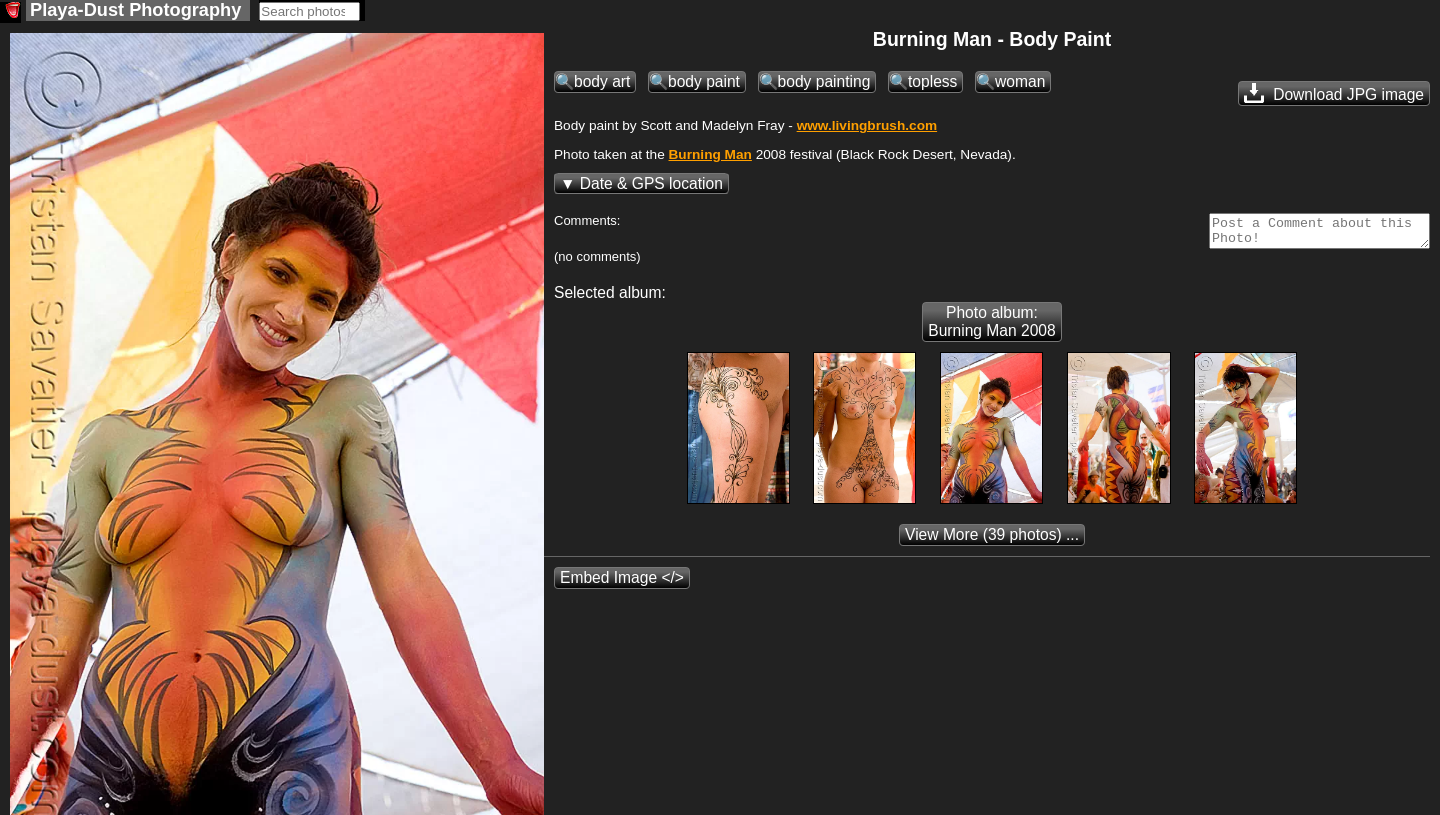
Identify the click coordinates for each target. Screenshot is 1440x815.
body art (602, 83)
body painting (824, 83)
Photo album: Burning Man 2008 (991, 329)
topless (932, 83)
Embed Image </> (622, 585)
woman (1020, 83)
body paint (704, 83)
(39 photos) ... (992, 542)
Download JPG (1334, 95)
